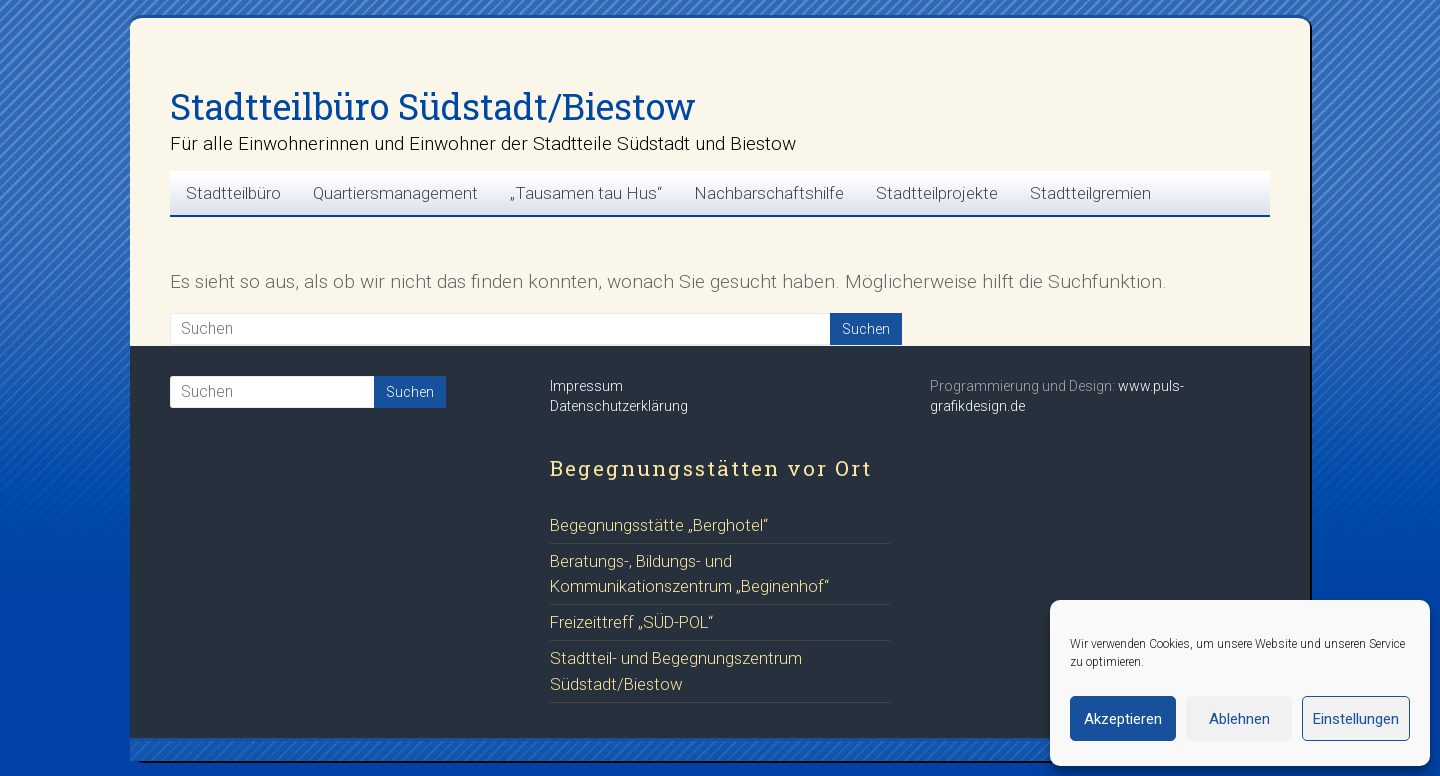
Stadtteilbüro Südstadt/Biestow (433, 106)
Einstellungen (1356, 719)
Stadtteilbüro (233, 193)
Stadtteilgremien (1090, 193)
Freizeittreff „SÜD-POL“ (631, 622)
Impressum (586, 386)
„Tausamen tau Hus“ (586, 193)
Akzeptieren (1123, 719)
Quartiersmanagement (395, 193)
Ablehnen (1239, 719)
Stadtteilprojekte (937, 193)
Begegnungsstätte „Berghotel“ (659, 525)
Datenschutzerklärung (619, 406)
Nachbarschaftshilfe (769, 193)
